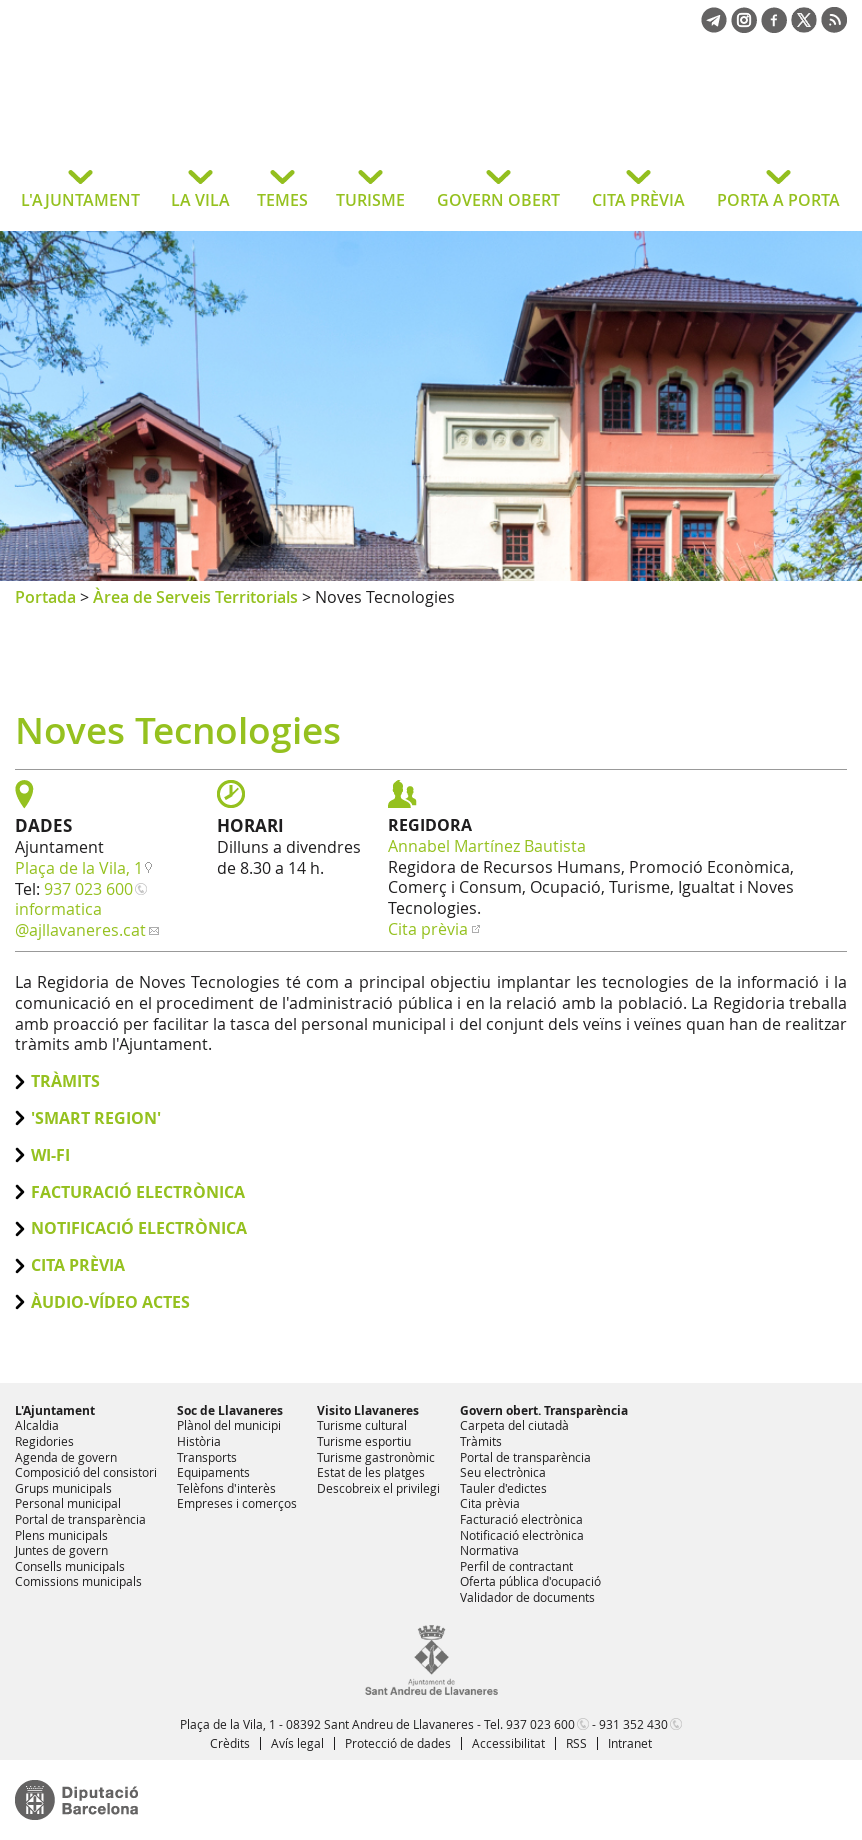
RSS (576, 1743)
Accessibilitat (508, 1743)
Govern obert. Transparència (544, 1410)
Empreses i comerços (237, 1503)
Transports (207, 1457)
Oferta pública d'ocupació (530, 1581)
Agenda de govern (66, 1457)
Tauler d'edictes (503, 1488)
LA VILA (200, 200)
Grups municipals (63, 1488)
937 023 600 (88, 889)
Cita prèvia (428, 929)
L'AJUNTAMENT (80, 200)
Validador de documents (527, 1597)
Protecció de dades (398, 1743)
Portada (45, 597)
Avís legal (297, 1743)
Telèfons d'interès (226, 1488)
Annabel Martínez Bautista (487, 846)
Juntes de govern (61, 1550)
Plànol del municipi (229, 1425)
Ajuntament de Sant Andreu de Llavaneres (174, 114)
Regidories (44, 1441)
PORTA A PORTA (778, 200)
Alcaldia (37, 1425)
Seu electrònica (503, 1472)
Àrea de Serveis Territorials (195, 597)
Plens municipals (61, 1535)
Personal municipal (68, 1503)
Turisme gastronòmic (376, 1457)
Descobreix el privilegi (378, 1488)
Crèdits (230, 1743)
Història (199, 1441)
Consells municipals (70, 1566)
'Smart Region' (96, 1118)
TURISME (370, 200)
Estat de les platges (371, 1472)
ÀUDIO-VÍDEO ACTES (110, 1302)
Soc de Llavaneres (230, 1410)
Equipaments (213, 1472)
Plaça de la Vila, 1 (79, 868)
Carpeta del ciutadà (514, 1425)
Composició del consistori (86, 1472)
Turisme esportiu (364, 1441)
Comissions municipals (78, 1581)
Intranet (630, 1743)
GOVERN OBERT (498, 200)
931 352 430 (633, 1724)
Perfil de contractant (516, 1566)
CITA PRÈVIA (638, 200)
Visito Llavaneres (368, 1410)
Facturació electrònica (138, 1192)
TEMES (282, 200)
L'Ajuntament (55, 1410)
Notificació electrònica (139, 1228)
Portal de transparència (80, 1519)
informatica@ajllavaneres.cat (80, 919)
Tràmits (65, 1081)
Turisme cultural (362, 1425)
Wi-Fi (50, 1155)
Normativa (489, 1550)
